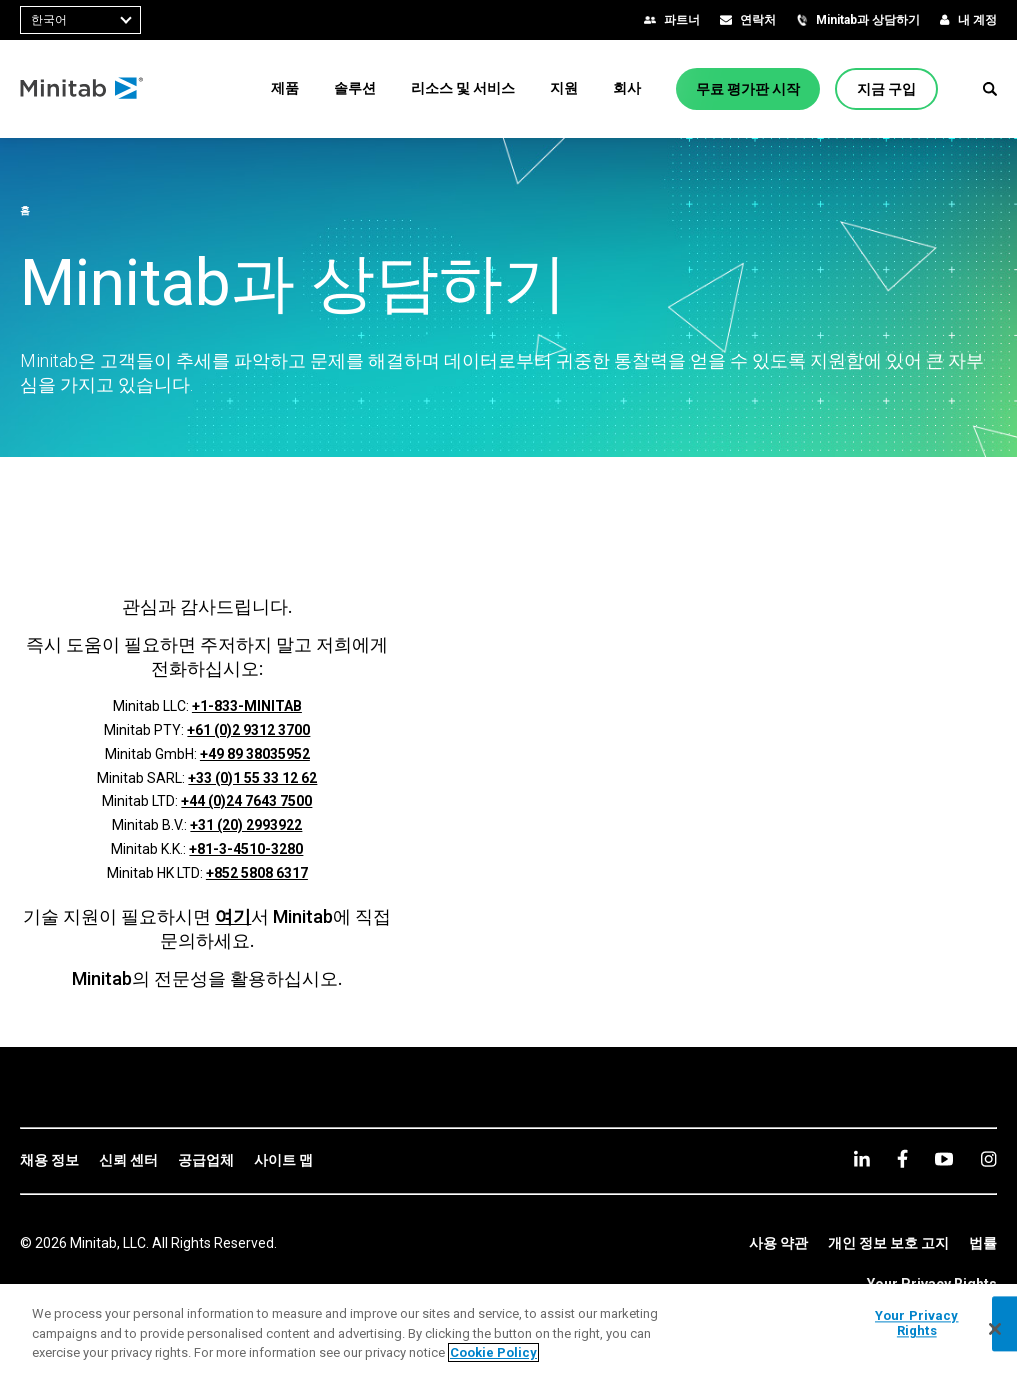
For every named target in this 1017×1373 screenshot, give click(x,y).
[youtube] (944, 1159)
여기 (233, 916)
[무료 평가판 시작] (748, 89)
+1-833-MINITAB (247, 706)
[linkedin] (862, 1158)
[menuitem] (285, 88)
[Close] (995, 1329)
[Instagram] (988, 1159)
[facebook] (902, 1158)
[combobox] (80, 20)
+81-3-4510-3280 (246, 849)
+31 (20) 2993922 (246, 825)
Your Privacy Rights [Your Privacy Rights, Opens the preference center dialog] (917, 1323)
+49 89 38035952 (255, 754)
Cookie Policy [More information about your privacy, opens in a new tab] (493, 1352)
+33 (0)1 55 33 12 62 (252, 778)
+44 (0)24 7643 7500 (246, 801)
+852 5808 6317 (257, 873)
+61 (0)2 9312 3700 (248, 730)
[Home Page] (82, 89)
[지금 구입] (886, 89)
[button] (990, 89)
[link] (49, 1161)
